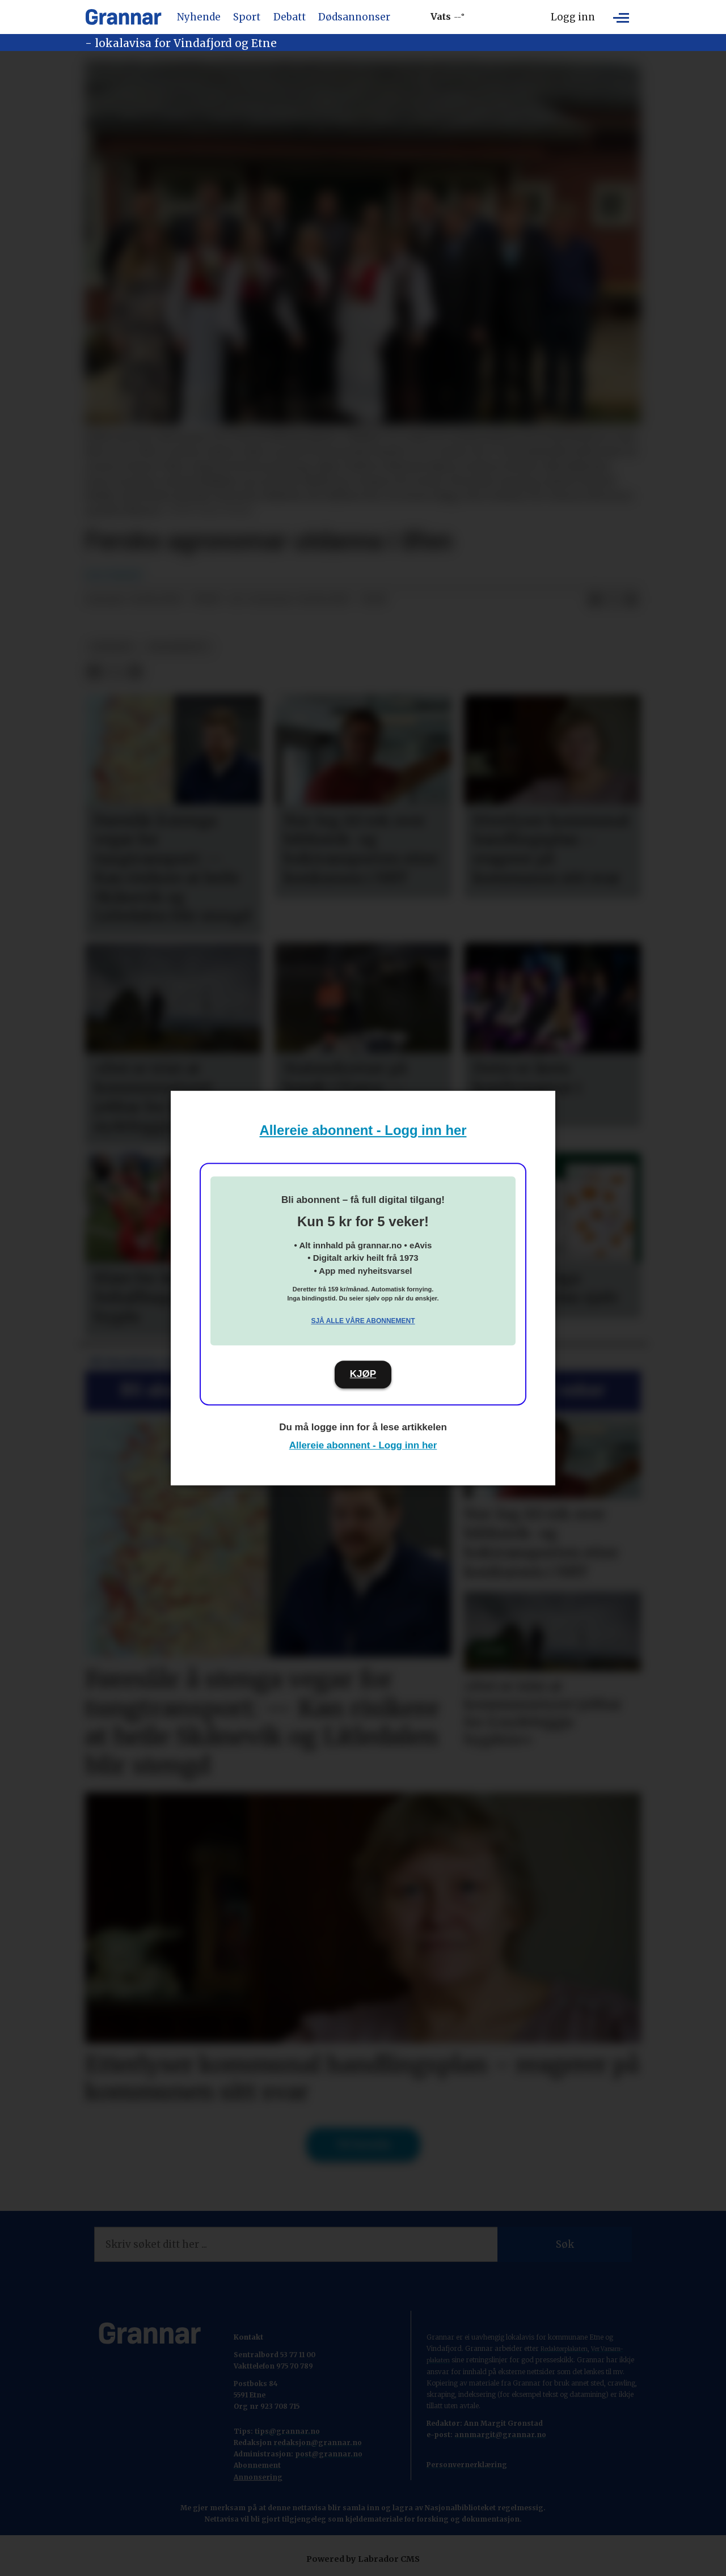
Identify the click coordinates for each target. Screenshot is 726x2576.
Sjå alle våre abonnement (363, 1321)
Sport (246, 17)
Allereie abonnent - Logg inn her (363, 1130)
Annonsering (258, 2477)
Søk (565, 2244)
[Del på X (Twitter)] (613, 599)
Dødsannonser (354, 17)
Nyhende (199, 17)
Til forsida (363, 2144)
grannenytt (178, 647)
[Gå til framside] (123, 17)
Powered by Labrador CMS (363, 2559)
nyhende (112, 647)
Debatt (289, 17)
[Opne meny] (621, 17)
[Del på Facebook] (594, 599)
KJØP (363, 1373)
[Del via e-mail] (631, 599)
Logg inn (573, 17)
